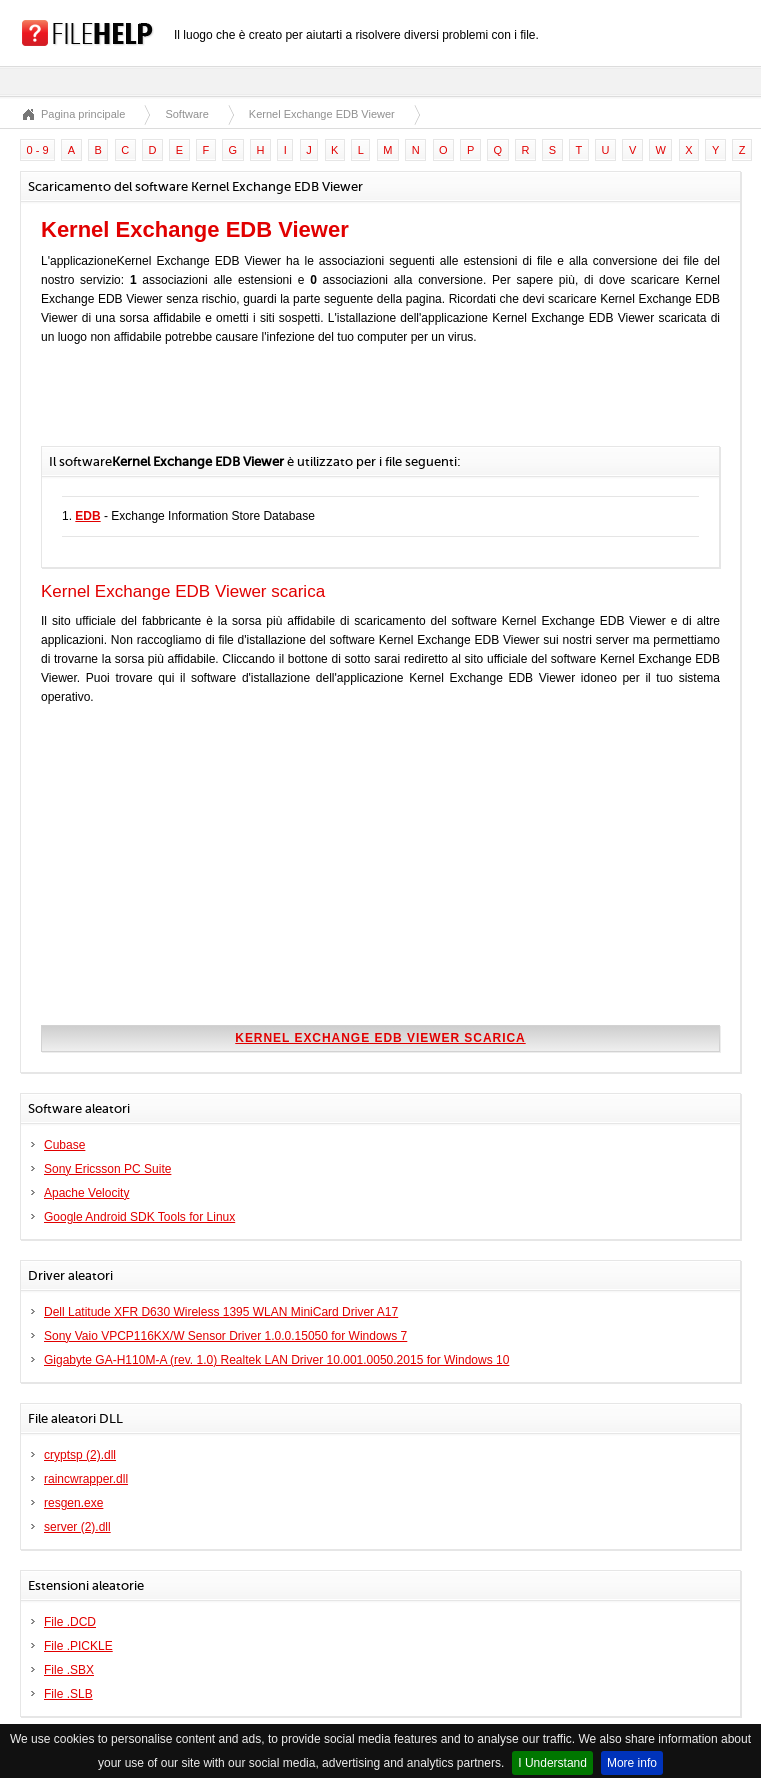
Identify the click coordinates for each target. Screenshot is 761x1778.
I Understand (552, 1763)
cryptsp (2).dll (80, 1455)
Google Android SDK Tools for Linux (139, 1217)
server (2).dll (77, 1527)
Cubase (64, 1145)
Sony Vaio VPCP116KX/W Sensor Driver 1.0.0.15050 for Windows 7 (225, 1336)
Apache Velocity (86, 1193)
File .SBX (69, 1670)
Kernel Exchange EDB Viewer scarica (380, 1038)
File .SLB (68, 1694)
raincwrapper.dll (86, 1479)
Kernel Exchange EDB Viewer (322, 114)
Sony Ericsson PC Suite (107, 1169)
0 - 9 (38, 150)
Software (186, 114)
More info (632, 1763)
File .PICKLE (78, 1646)
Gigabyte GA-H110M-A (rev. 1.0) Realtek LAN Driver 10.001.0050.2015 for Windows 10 (276, 1360)
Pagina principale (83, 114)
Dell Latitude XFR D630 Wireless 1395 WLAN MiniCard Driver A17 (221, 1312)
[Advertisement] (275, 406)
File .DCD (70, 1622)
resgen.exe (73, 1503)
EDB (87, 516)
